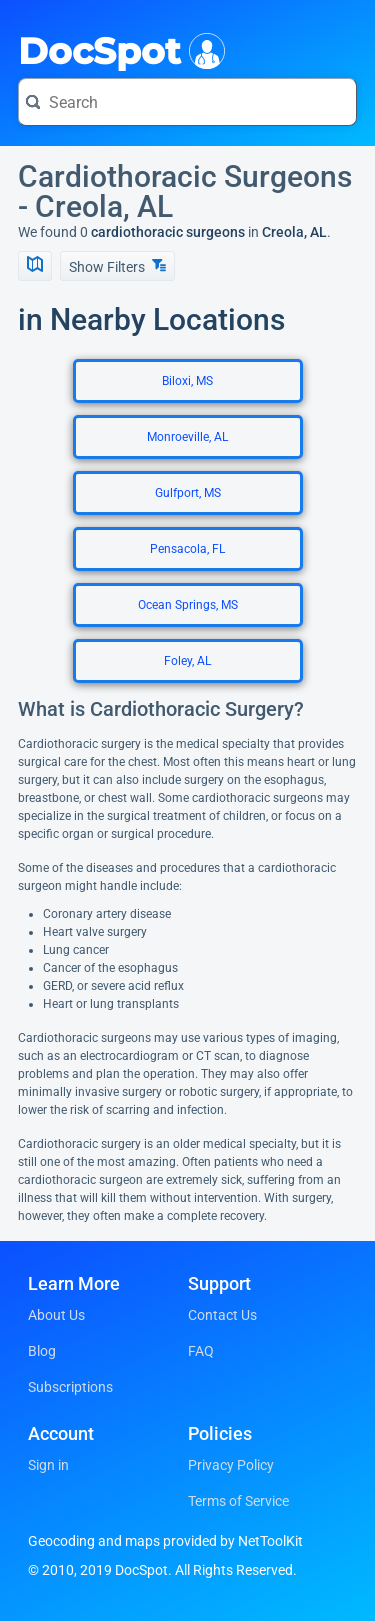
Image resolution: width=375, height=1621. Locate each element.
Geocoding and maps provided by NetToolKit (165, 1541)
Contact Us (222, 1315)
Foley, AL (187, 661)
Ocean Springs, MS (188, 605)
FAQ (201, 1351)
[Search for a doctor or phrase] (187, 102)
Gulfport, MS (188, 493)
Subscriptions (70, 1387)
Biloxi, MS (187, 381)
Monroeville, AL (187, 437)
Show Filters (117, 266)
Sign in (48, 1465)
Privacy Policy (231, 1465)
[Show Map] (35, 266)
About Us (56, 1315)
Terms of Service (238, 1501)
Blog (42, 1351)
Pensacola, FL (187, 549)
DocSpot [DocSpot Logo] (117, 49)
